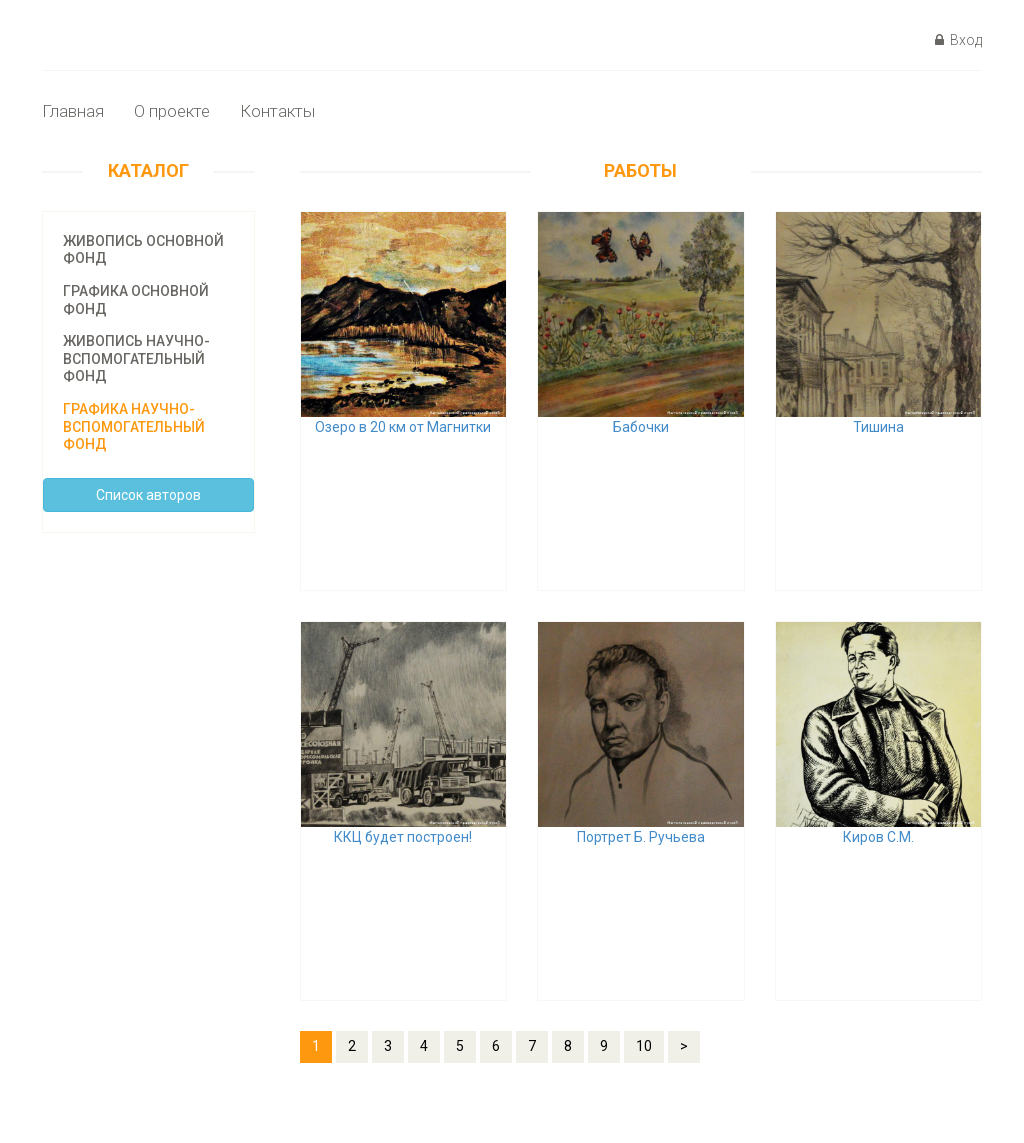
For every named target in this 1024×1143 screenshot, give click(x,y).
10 (644, 1046)
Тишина (878, 427)
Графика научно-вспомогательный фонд (134, 426)
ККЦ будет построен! (403, 837)
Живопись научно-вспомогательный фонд (136, 358)
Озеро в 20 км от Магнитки (403, 427)
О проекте (172, 111)
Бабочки (641, 427)
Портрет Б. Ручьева (641, 837)
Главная (73, 111)
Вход (958, 40)
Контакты (277, 111)
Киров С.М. (878, 837)
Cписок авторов (148, 495)
